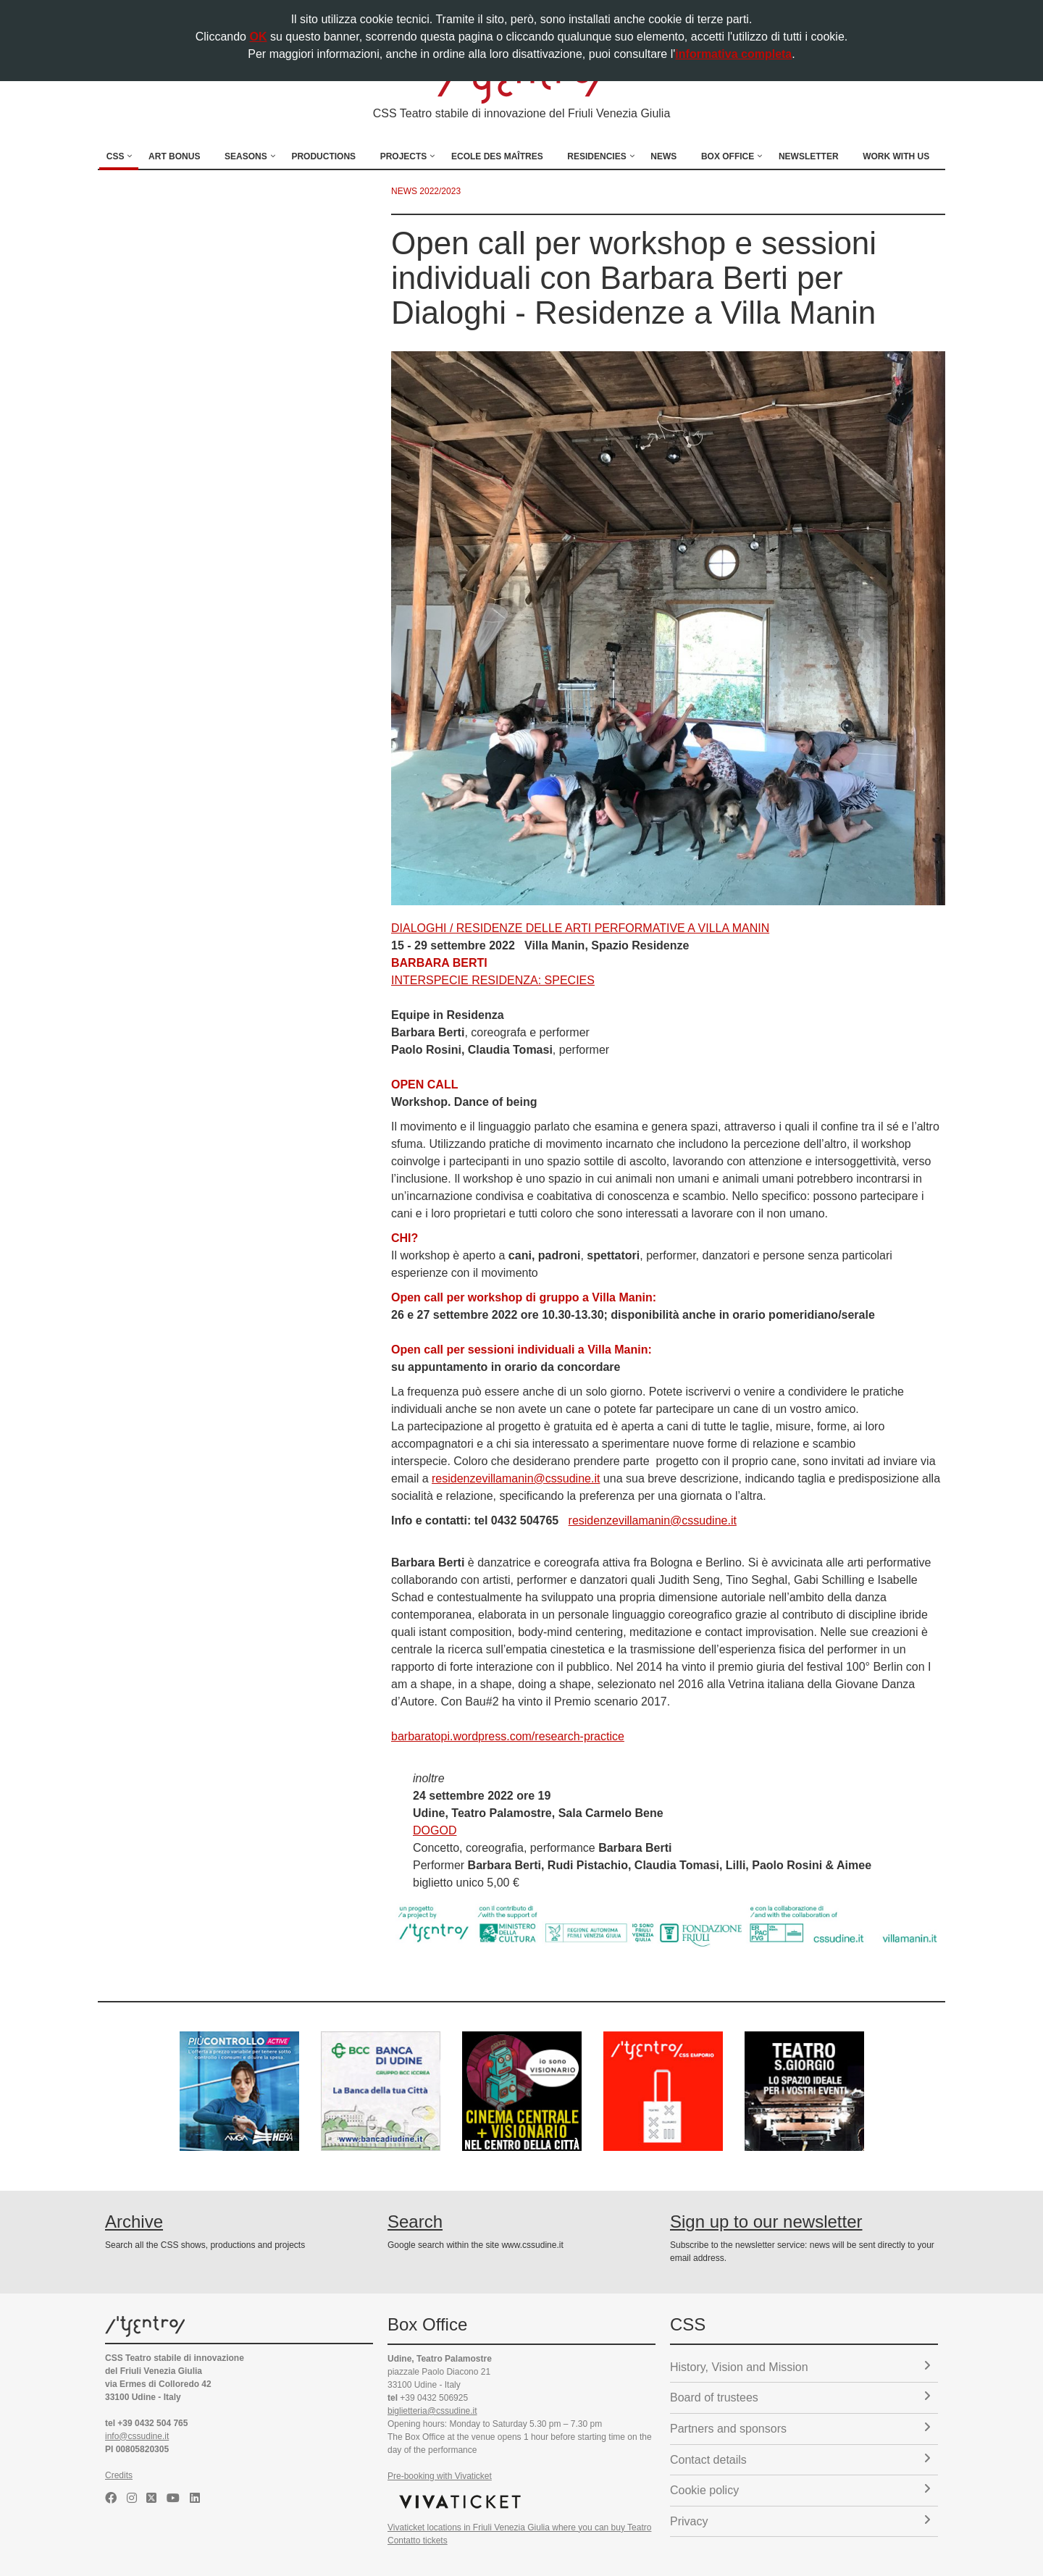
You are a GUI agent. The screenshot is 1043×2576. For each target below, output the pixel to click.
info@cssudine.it (137, 2436)
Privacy (800, 2520)
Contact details (800, 2459)
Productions (323, 156)
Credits (119, 2475)
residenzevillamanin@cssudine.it (516, 1478)
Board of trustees (800, 2397)
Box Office (727, 156)
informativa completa (733, 54)
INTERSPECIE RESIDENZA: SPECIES (493, 980)
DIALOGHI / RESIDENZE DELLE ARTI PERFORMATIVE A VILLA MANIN (580, 928)
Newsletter (809, 156)
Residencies (596, 156)
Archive (134, 2221)
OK (258, 36)
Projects (403, 156)
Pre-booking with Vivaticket (440, 2476)
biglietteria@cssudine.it (432, 2411)
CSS (115, 156)
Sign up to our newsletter (766, 2221)
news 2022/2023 (426, 191)
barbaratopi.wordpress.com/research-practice (507, 1736)
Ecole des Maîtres (497, 156)
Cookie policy (800, 2489)
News (663, 156)
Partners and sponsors (800, 2428)
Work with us (896, 156)
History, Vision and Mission (800, 2366)
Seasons (246, 156)
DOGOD (434, 1830)
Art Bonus (174, 156)
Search (415, 2221)
